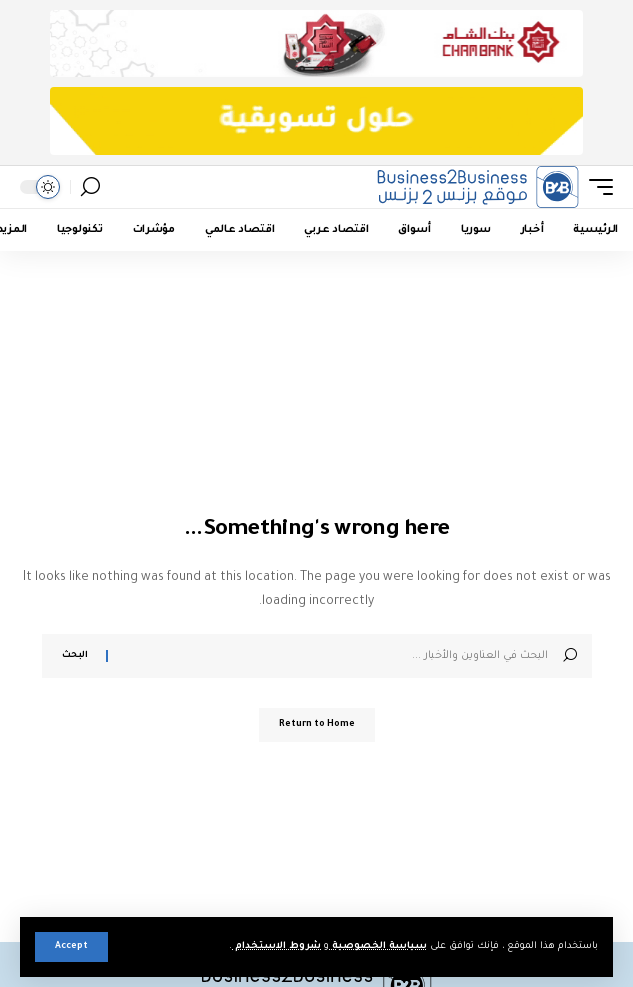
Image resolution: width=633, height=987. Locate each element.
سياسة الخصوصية (378, 946)
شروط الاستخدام (276, 946)
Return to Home (317, 725)
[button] (71, 947)
